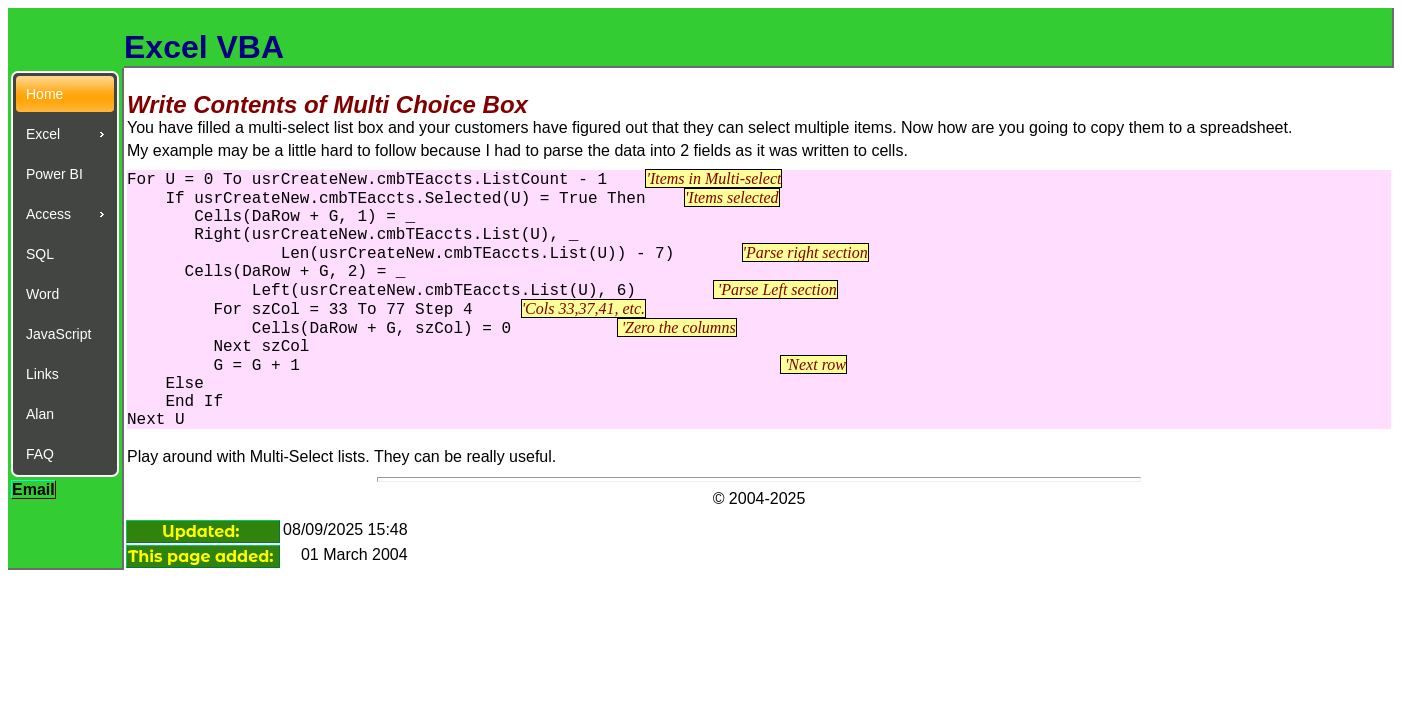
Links (42, 374)
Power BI (54, 174)
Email (33, 489)
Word (42, 294)
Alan (40, 414)
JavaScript (58, 334)
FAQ (40, 454)
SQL (40, 254)
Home (44, 94)
